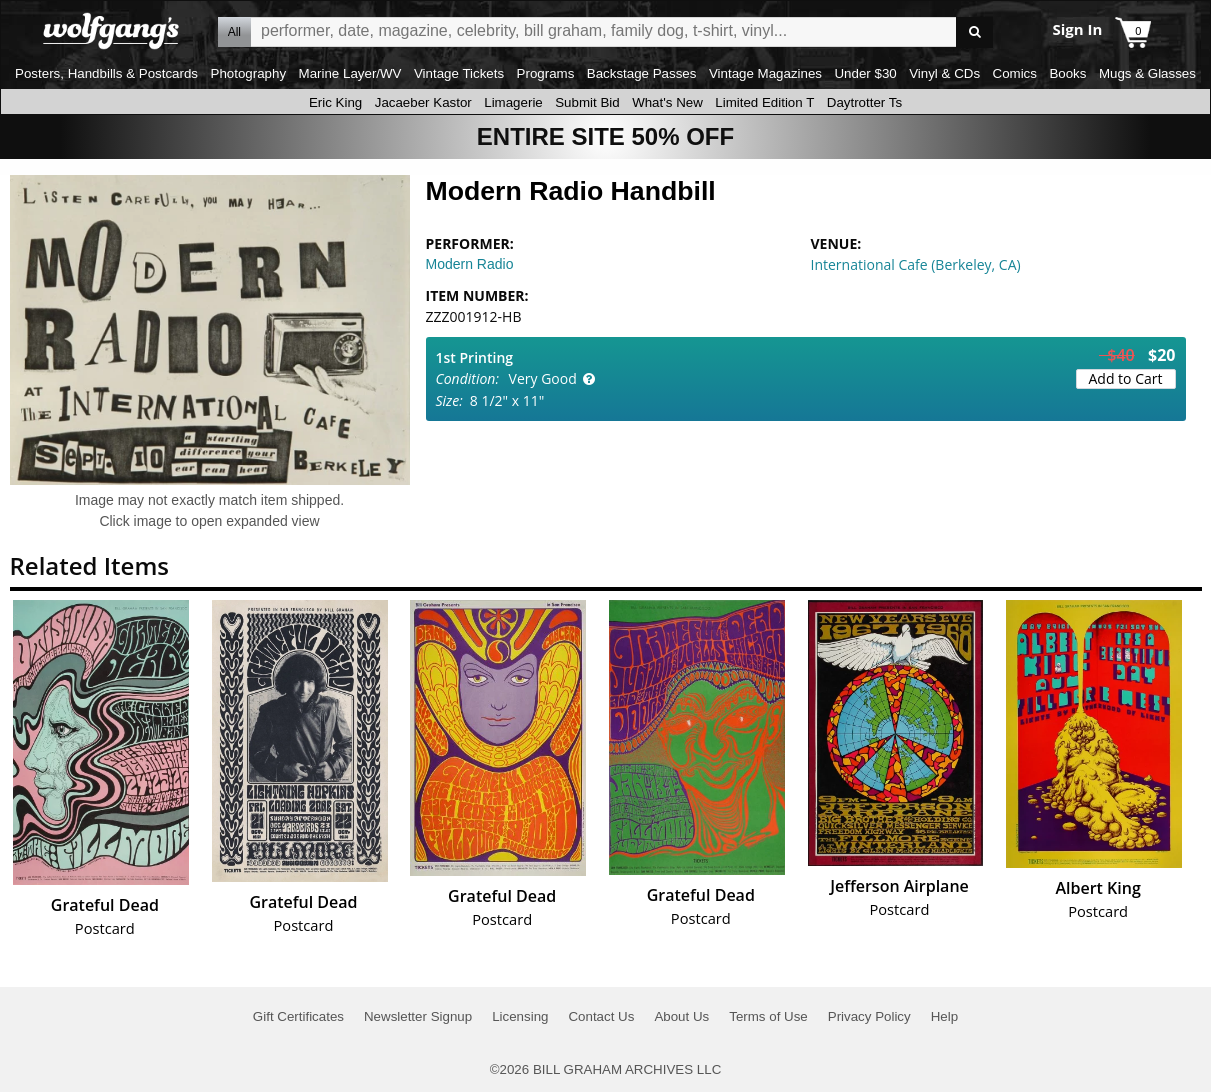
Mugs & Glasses (1147, 73)
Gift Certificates (298, 1016)
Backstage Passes (642, 73)
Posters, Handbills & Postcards (106, 73)
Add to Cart (1126, 378)
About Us (681, 1016)
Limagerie (513, 102)
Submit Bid (587, 102)
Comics (1015, 73)
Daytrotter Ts (864, 102)
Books (1067, 73)
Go (974, 32)
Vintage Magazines (765, 73)
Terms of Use (768, 1016)
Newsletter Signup (418, 1016)
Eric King (335, 102)
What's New (667, 102)
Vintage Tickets (459, 73)
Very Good (543, 378)
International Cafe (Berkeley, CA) (916, 264)
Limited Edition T (764, 102)
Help (944, 1016)
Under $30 (865, 73)
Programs (546, 73)
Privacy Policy (869, 1016)
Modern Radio (470, 264)
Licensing (520, 1016)
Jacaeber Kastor (423, 102)
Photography (249, 73)
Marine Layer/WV (350, 73)
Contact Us (601, 1016)
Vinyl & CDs (944, 73)
